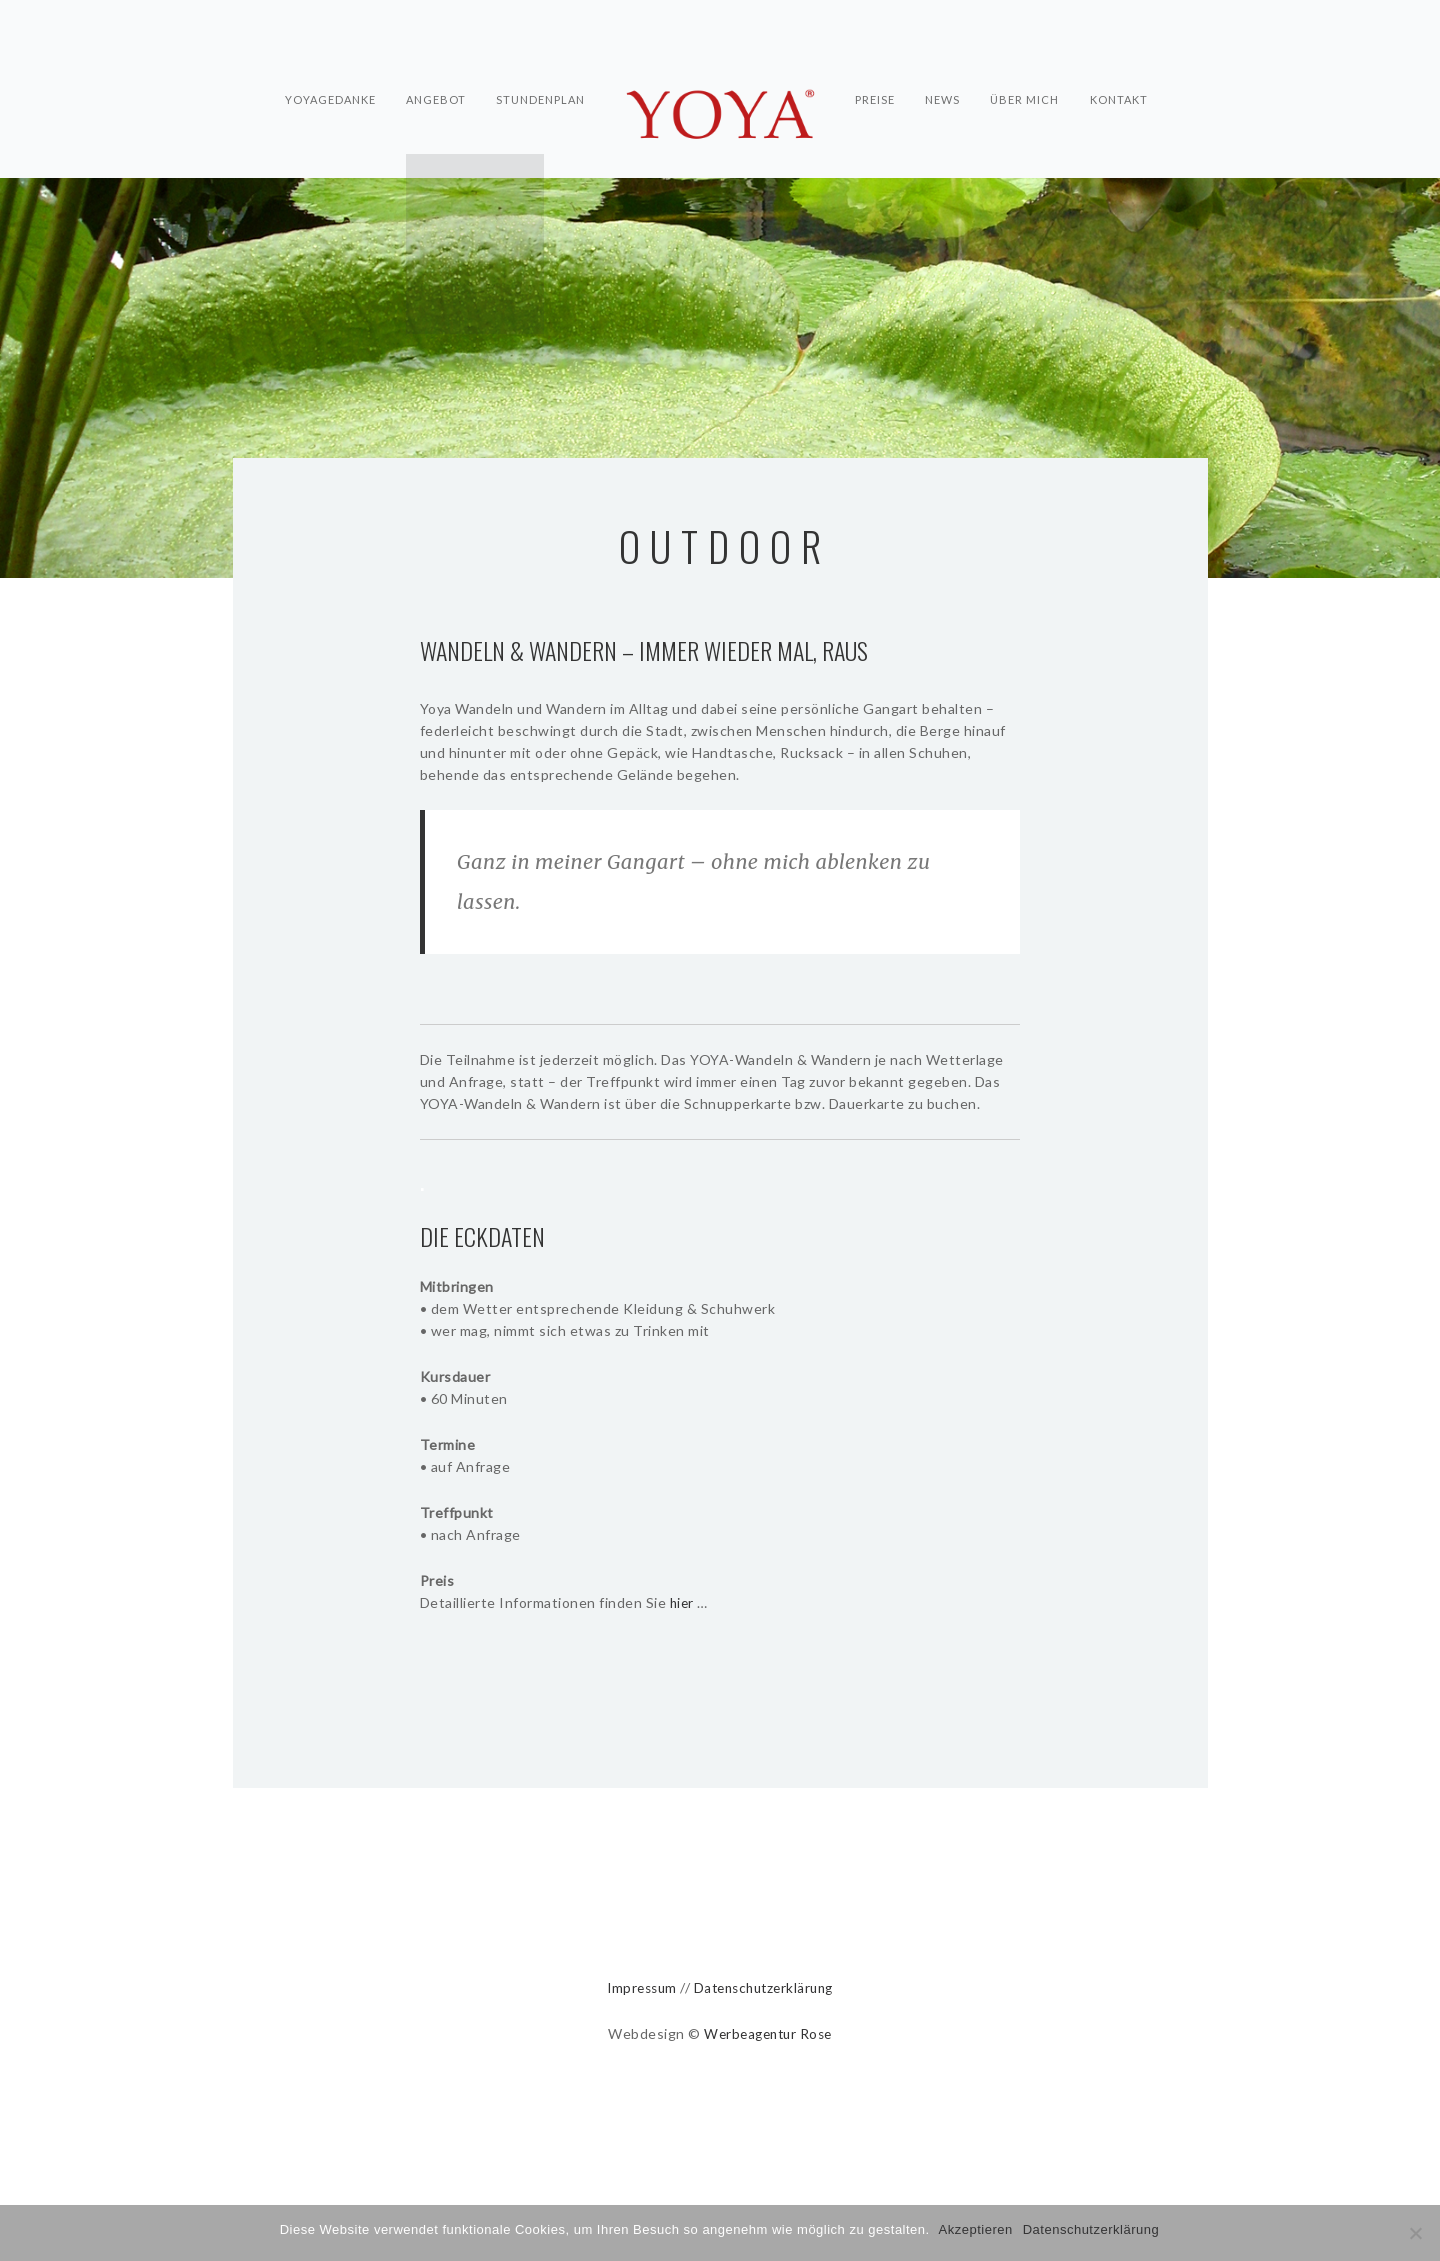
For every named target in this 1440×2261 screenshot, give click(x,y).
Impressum (636, 1987)
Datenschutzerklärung (766, 1987)
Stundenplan (540, 76)
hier (683, 1602)
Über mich (1028, 76)
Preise (875, 76)
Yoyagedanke (326, 76)
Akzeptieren (977, 2229)
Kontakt (1124, 76)
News (944, 76)
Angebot (434, 76)
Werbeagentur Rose (768, 2033)
